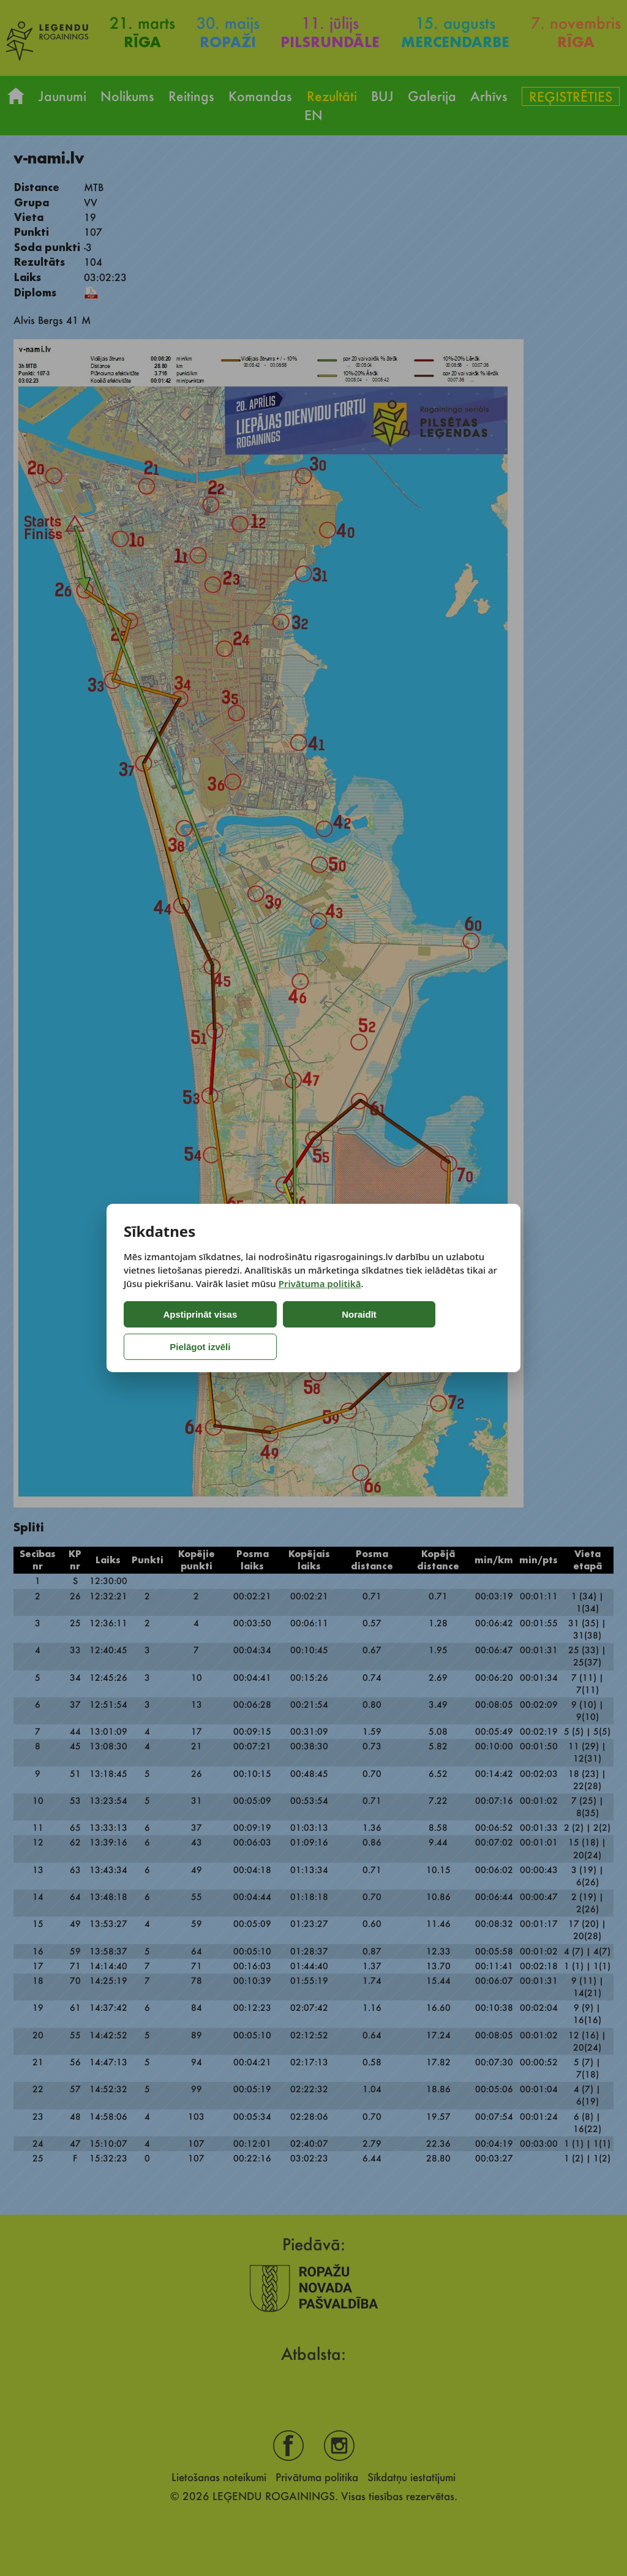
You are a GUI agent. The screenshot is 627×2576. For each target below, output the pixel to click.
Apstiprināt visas (175, 1331)
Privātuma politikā (320, 1299)
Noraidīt (281, 1331)
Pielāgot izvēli (385, 1331)
